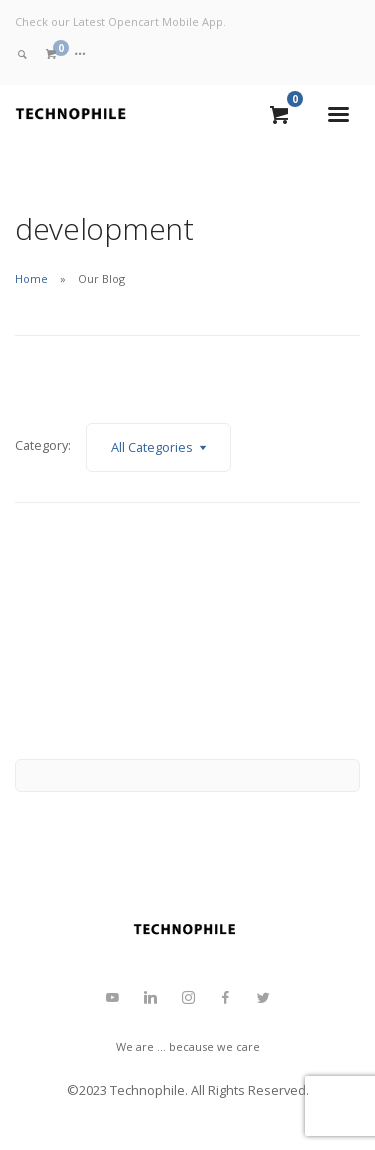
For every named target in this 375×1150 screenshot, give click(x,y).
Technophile (147, 1090)
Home (31, 278)
